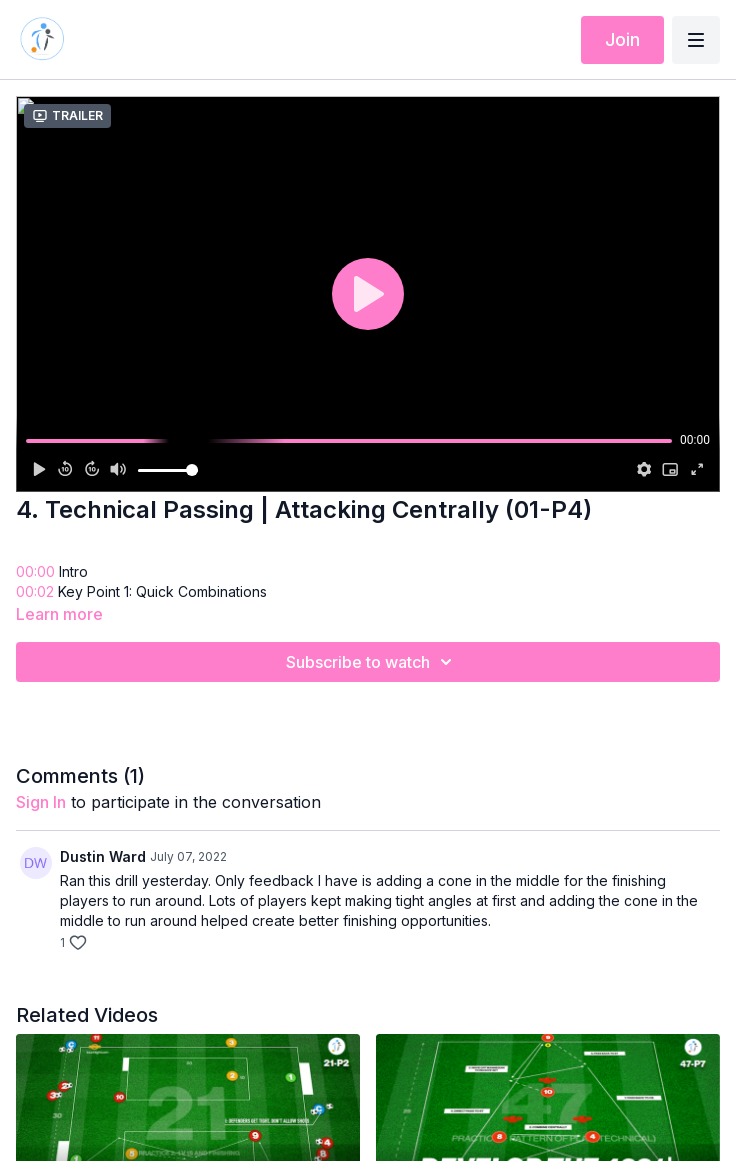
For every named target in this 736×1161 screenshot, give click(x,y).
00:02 (35, 591)
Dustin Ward (103, 856)
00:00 (35, 571)
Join (622, 39)
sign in (41, 802)
